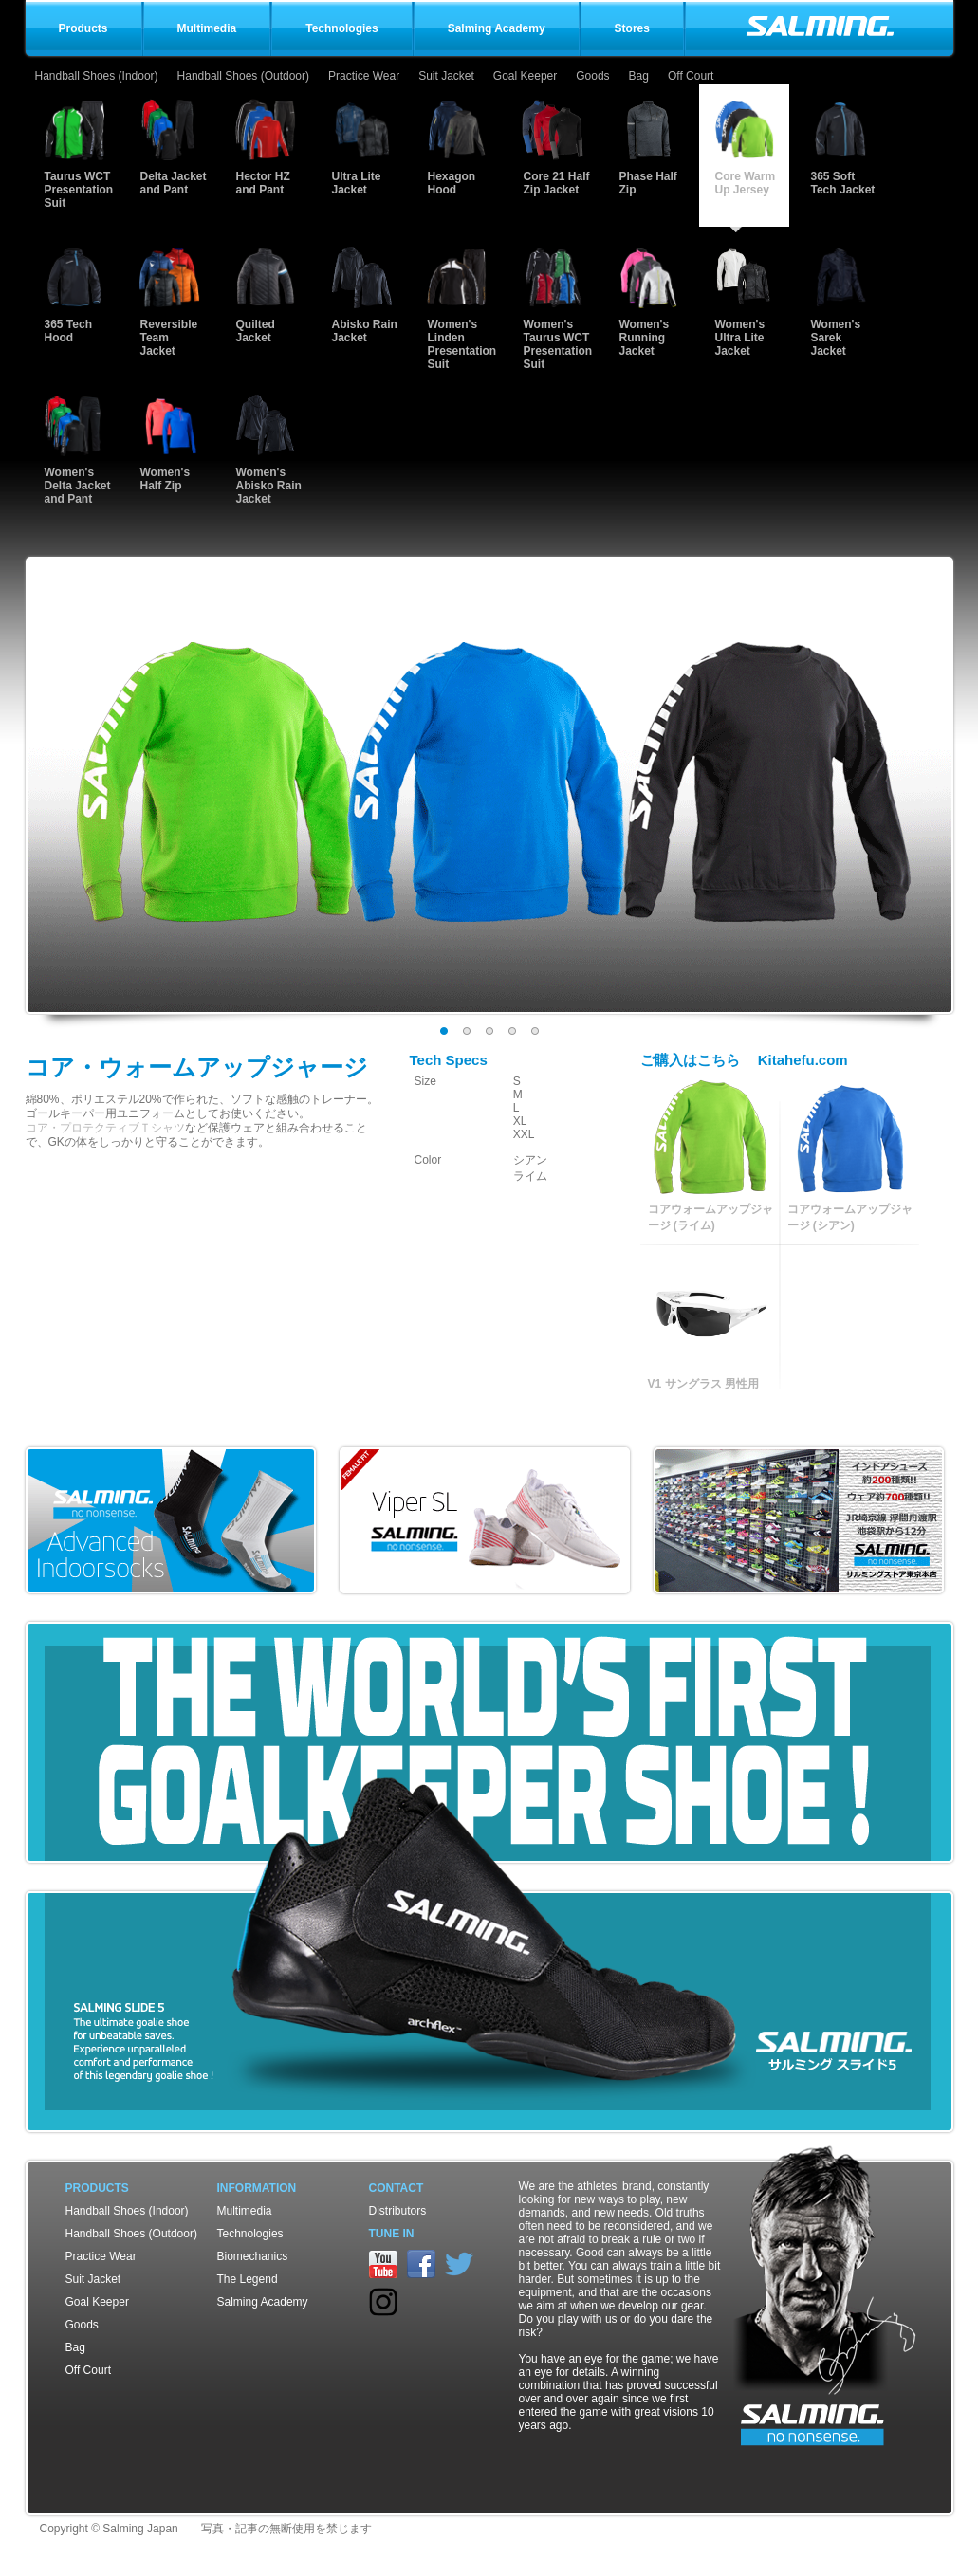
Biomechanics (252, 2256)
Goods (592, 76)
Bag (639, 76)
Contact (396, 2188)
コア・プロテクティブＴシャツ (105, 1127)
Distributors (398, 2210)
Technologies (250, 2233)
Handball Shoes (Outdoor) (243, 76)
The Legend (247, 2279)
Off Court (690, 76)
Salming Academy (262, 2302)
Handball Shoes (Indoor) (96, 76)
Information (257, 2188)
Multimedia (244, 2210)
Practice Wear (363, 76)
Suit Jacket (446, 76)
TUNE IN (392, 2233)
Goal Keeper (525, 76)
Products (97, 2188)
